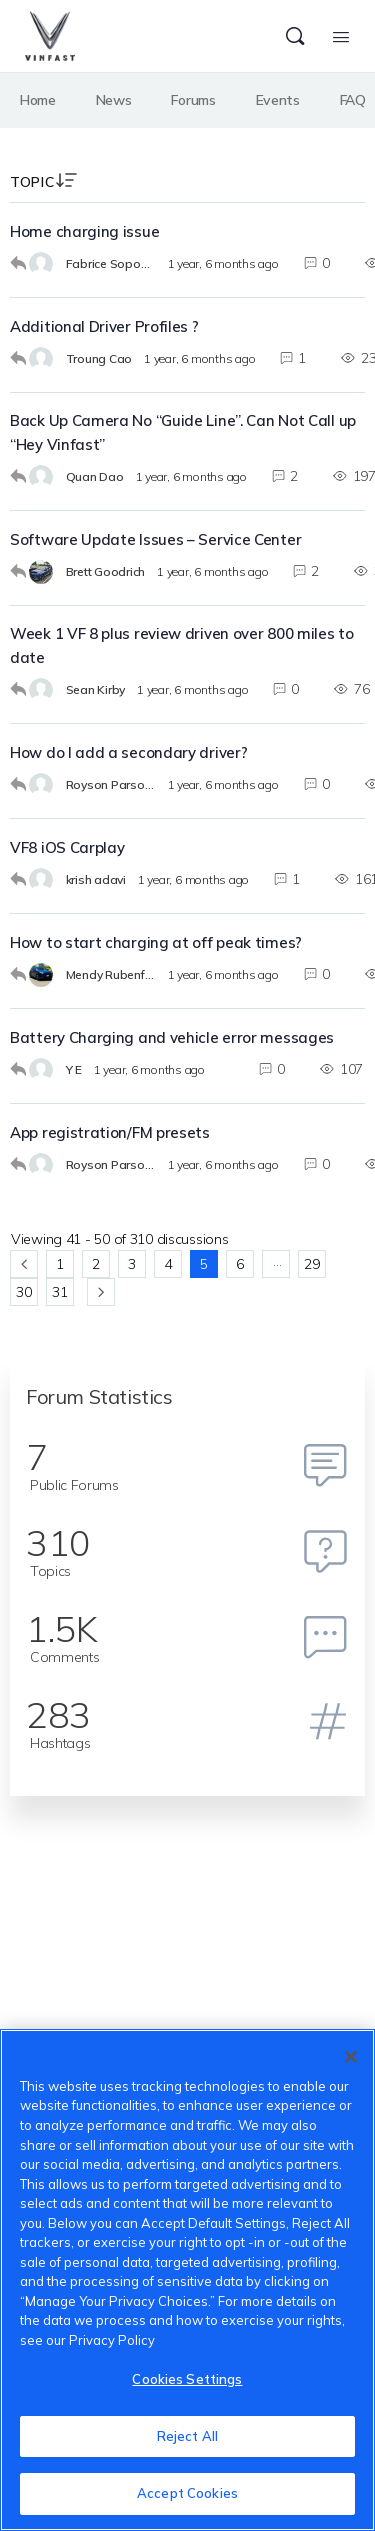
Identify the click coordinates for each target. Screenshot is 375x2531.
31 (59, 1292)
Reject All (187, 2436)
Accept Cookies (187, 2493)
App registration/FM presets (110, 1132)
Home (38, 100)
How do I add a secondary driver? (128, 752)
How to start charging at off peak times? (156, 942)
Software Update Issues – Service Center (155, 539)
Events (278, 100)
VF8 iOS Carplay (67, 847)
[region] (187, 2280)
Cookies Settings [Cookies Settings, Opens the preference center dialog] (187, 2379)
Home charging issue (84, 231)
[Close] (351, 2057)
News (114, 100)
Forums (193, 100)
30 (23, 1292)
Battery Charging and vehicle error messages (172, 1037)
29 (311, 1264)
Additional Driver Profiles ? (104, 326)
